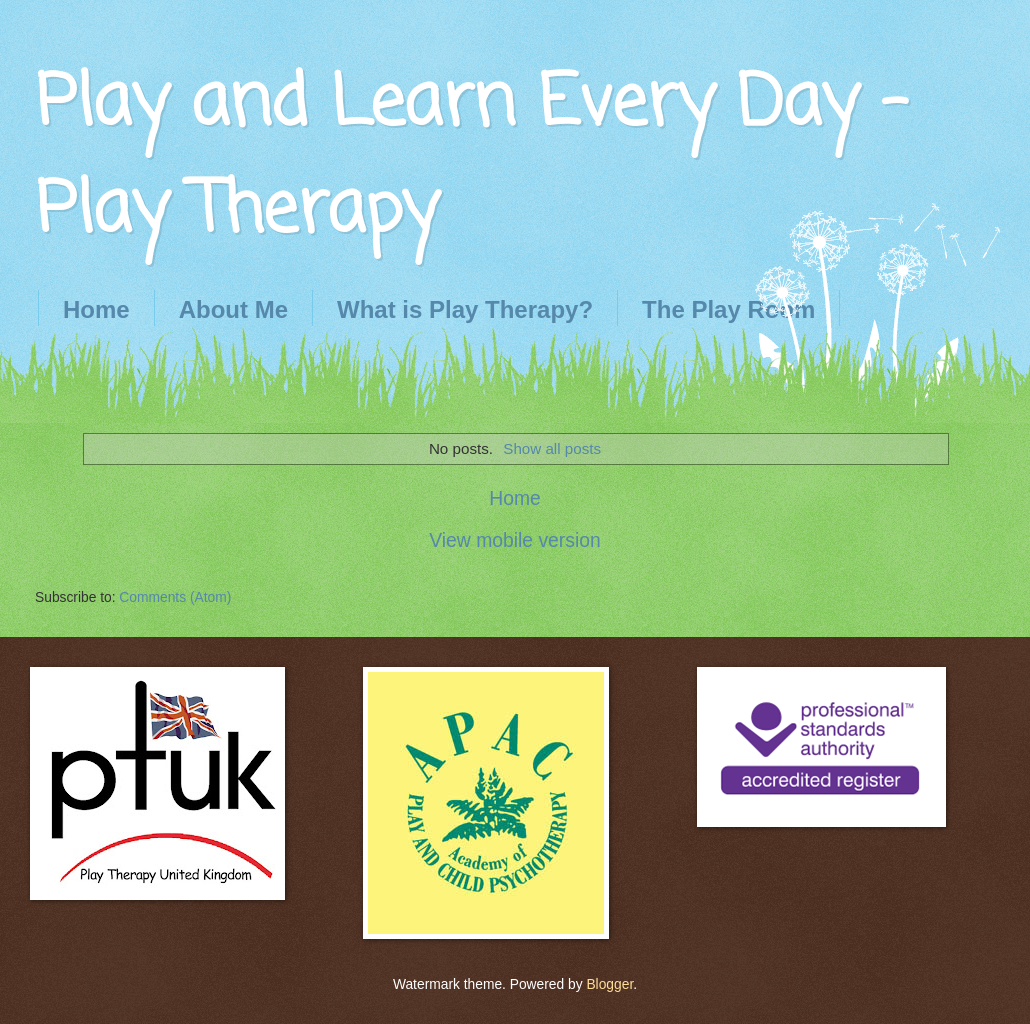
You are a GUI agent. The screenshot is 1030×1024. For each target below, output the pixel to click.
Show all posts (552, 448)
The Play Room (728, 309)
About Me (233, 309)
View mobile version (514, 540)
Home (96, 309)
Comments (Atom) (175, 597)
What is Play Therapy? (465, 309)
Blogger (609, 984)
